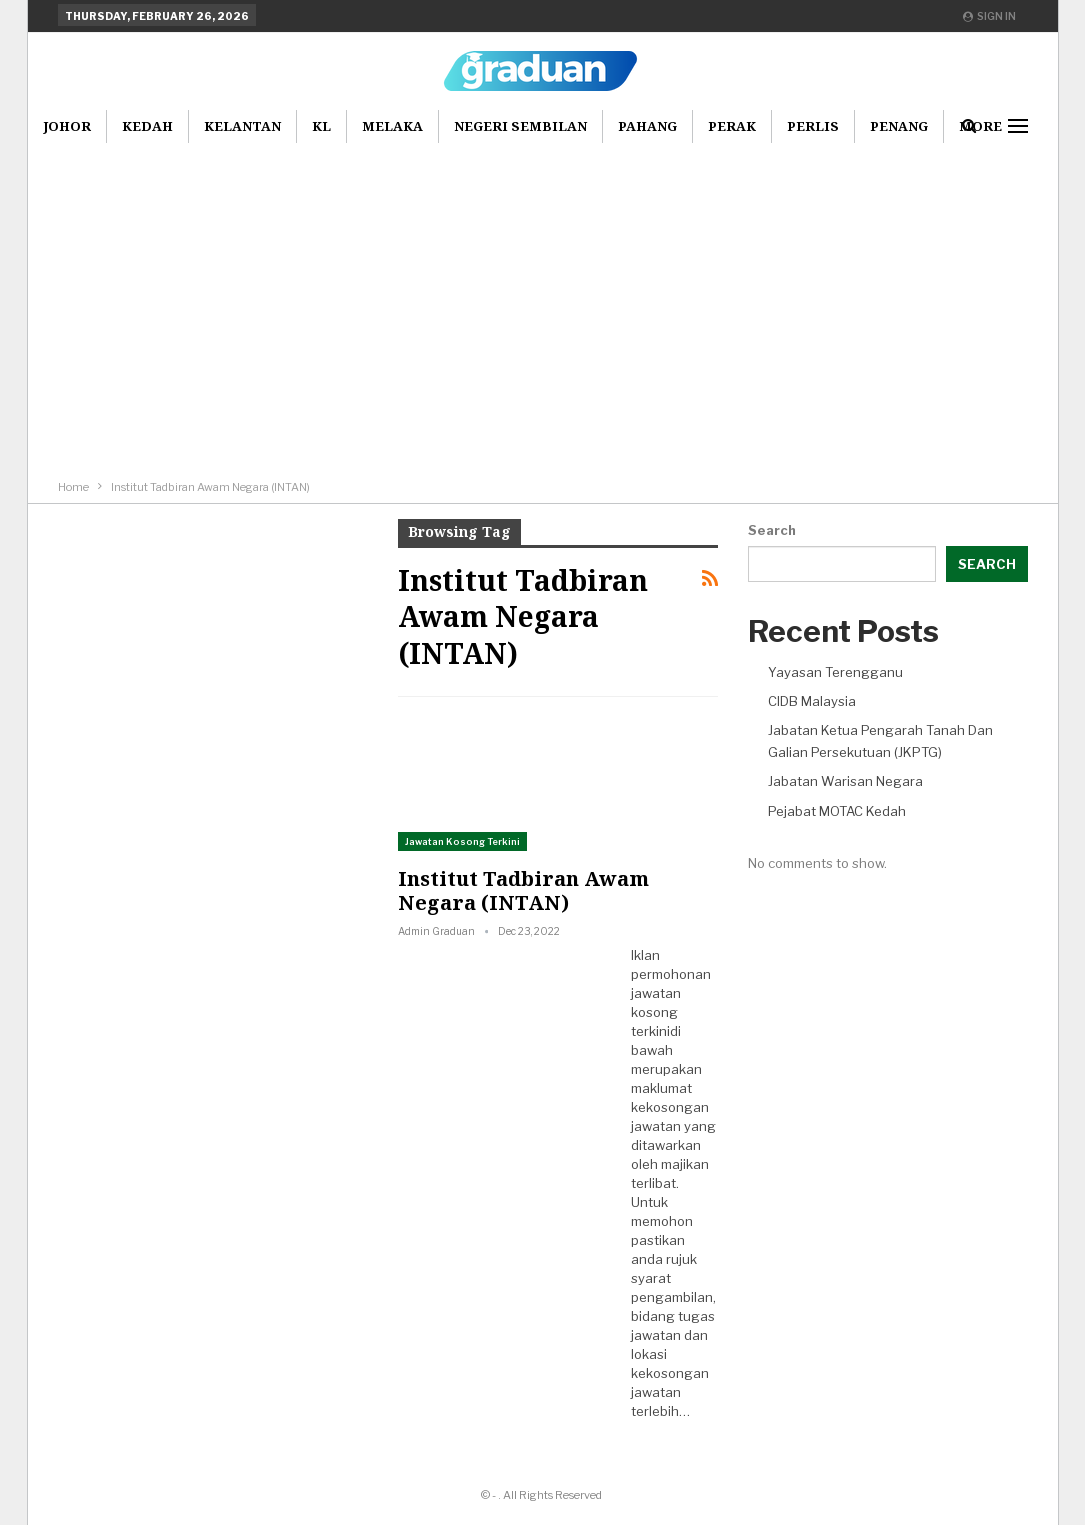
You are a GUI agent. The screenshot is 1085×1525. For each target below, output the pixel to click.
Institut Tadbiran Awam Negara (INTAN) (523, 890)
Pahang (647, 126)
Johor (67, 126)
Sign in (989, 16)
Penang (899, 126)
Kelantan (242, 126)
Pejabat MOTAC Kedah (837, 811)
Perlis (813, 126)
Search (772, 530)
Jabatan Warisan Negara (845, 781)
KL (321, 126)
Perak (732, 126)
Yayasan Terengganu (835, 672)
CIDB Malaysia (812, 701)
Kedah (147, 126)
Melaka (392, 126)
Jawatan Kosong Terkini (462, 841)
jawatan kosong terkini (656, 1012)
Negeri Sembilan (520, 126)
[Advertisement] (543, 292)
